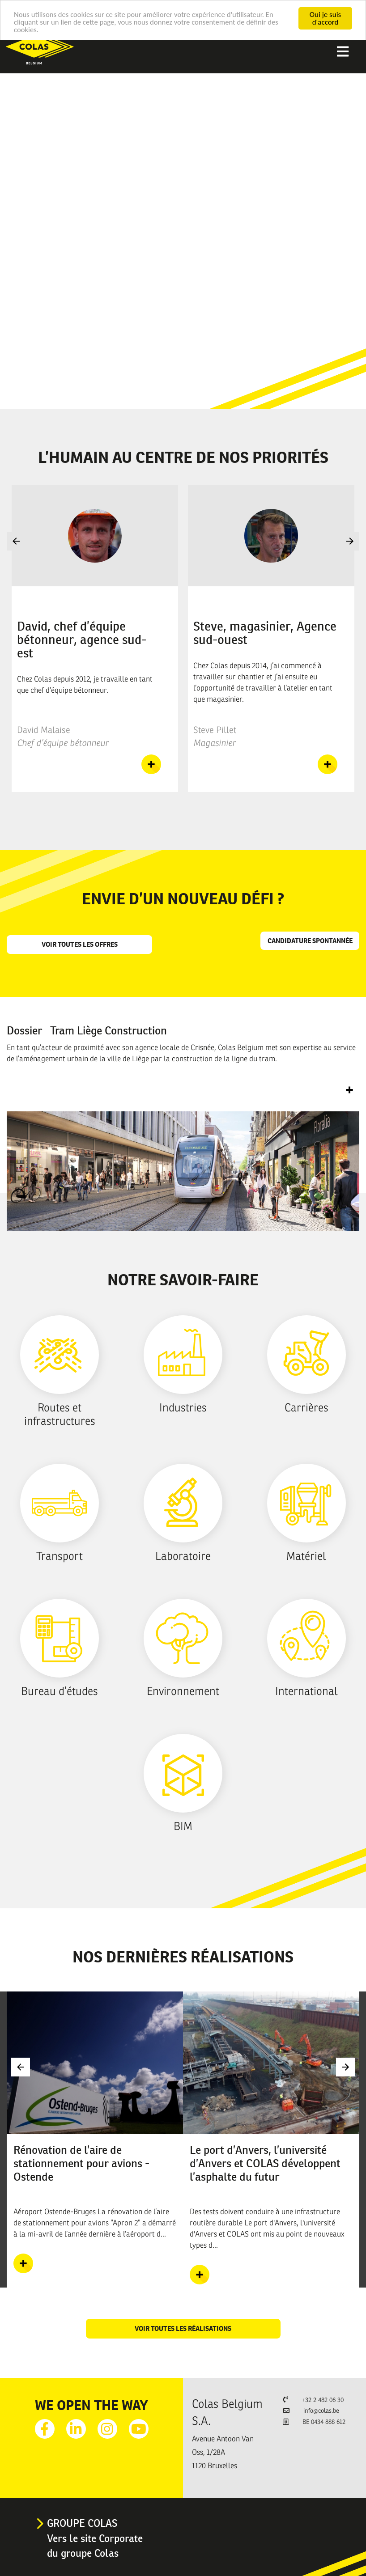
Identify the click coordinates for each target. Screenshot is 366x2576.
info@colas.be (321, 2410)
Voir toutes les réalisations (183, 2328)
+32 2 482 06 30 (323, 2400)
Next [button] (349, 541)
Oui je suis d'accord (325, 18)
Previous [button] (16, 541)
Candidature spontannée (310, 940)
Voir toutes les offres (80, 944)
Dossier (87, 1030)
